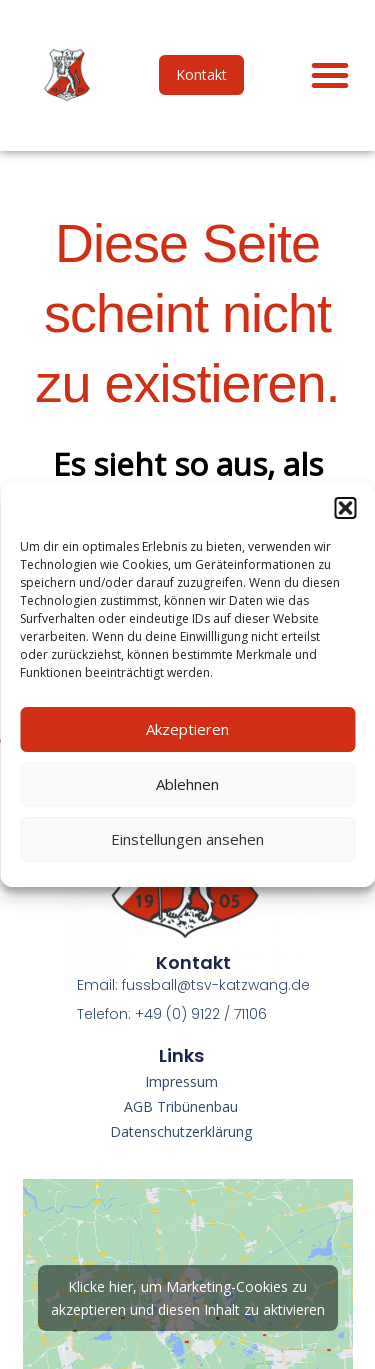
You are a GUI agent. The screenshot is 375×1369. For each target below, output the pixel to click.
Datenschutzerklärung (181, 1131)
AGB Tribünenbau (181, 1106)
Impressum (181, 1081)
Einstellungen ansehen (187, 839)
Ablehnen (187, 784)
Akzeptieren (187, 729)
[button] (345, 508)
